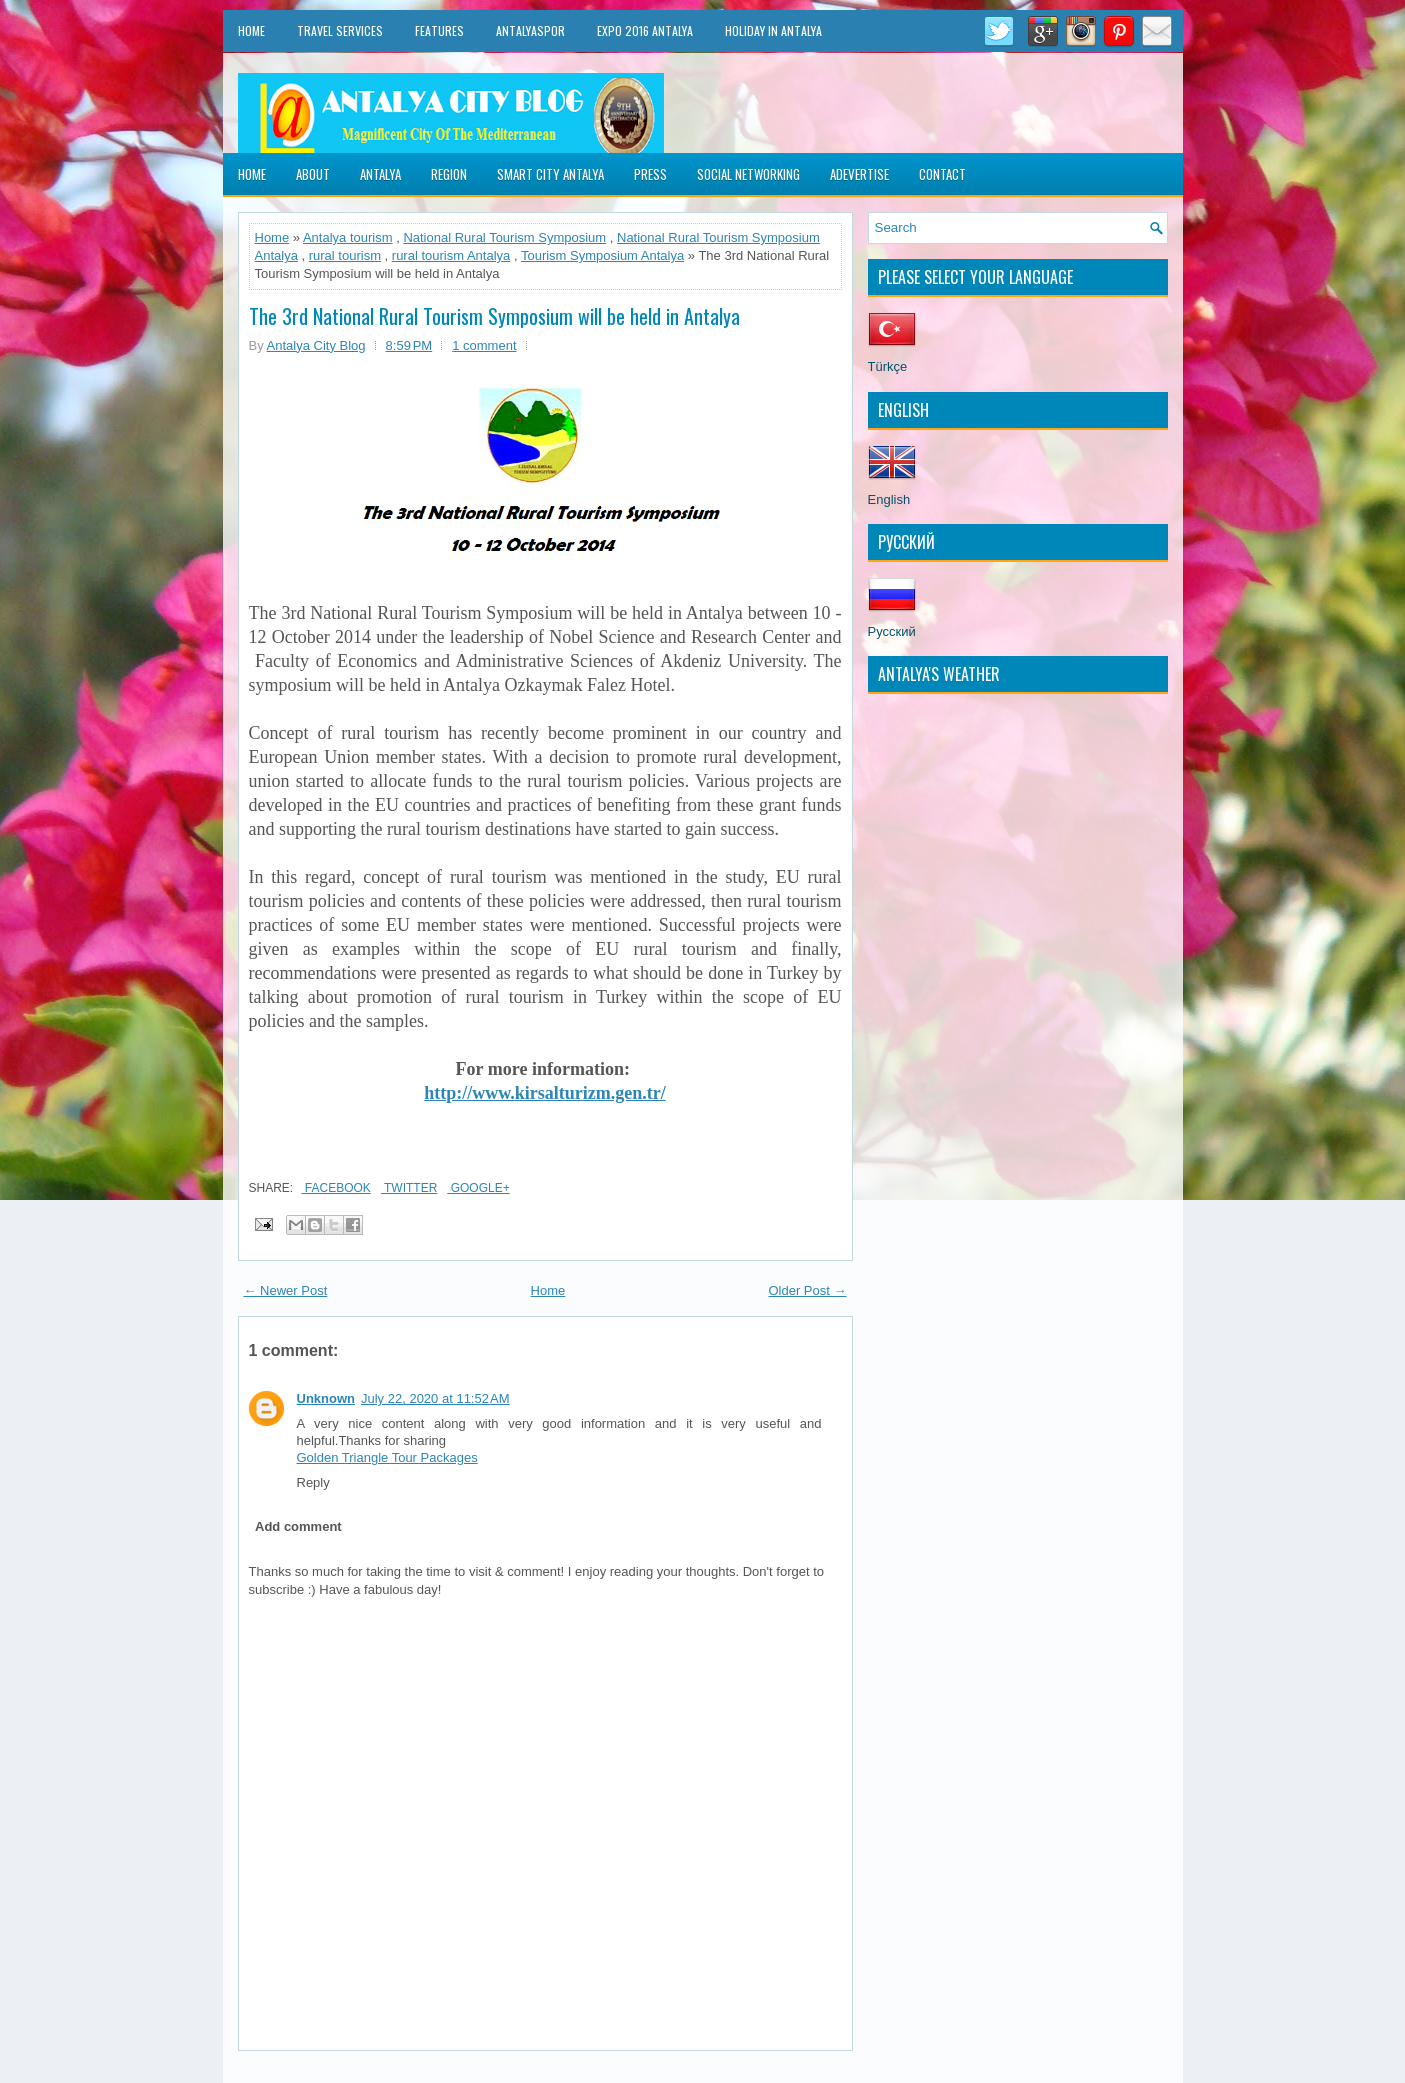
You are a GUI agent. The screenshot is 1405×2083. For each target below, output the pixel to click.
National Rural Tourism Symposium (504, 237)
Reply (313, 1482)
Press (650, 174)
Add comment (298, 1526)
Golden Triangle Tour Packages (387, 1457)
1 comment (484, 345)
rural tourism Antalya (451, 255)
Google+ (478, 1188)
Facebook (336, 1188)
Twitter (409, 1188)
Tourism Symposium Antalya (602, 255)
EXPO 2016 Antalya (645, 30)
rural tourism (345, 255)
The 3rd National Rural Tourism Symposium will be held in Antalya (494, 316)
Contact (942, 174)
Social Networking (748, 174)
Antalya (380, 174)
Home (251, 30)
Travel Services (340, 30)
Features (439, 30)
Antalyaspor (530, 30)
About (313, 174)
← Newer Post (286, 1290)
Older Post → (807, 1290)
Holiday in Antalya (773, 30)
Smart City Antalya (550, 174)
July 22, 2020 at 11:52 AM (435, 1398)
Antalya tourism (348, 237)
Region (449, 174)
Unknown (326, 1398)
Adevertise (859, 174)
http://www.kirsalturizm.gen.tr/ (544, 1093)
